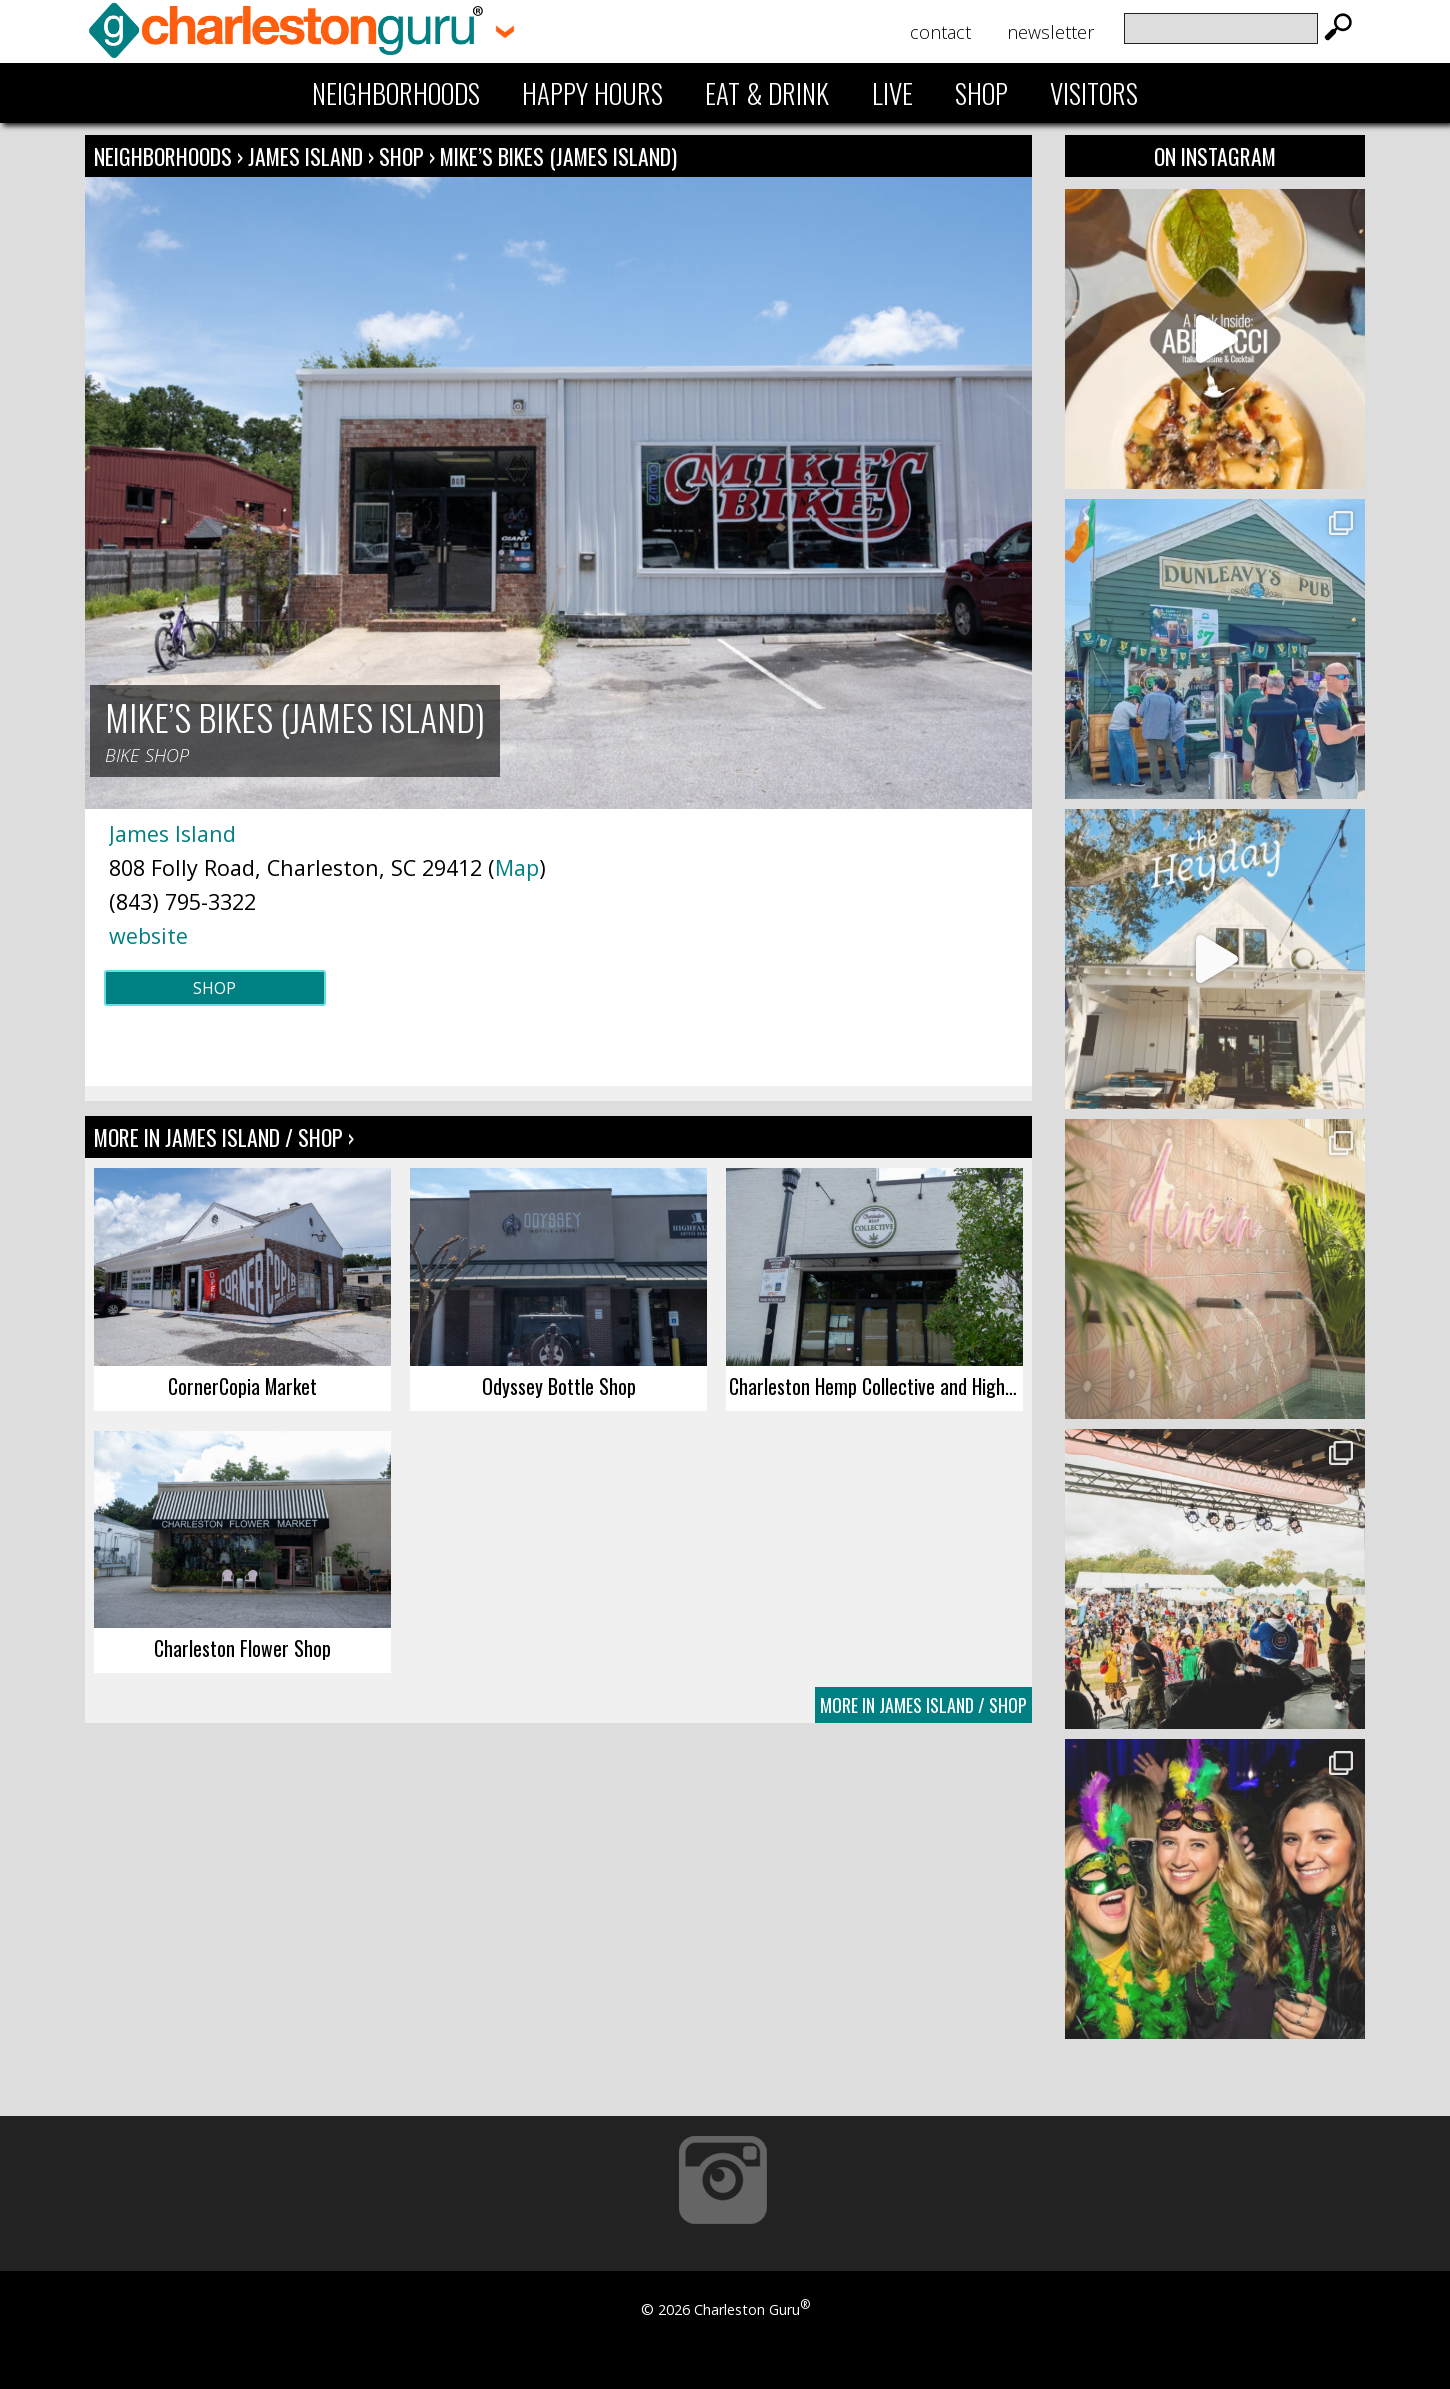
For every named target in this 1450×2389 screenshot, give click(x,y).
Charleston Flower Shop (242, 1648)
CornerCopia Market (242, 1386)
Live (892, 93)
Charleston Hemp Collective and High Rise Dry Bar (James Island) (876, 1386)
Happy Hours (592, 93)
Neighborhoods (396, 93)
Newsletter (1050, 32)
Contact (940, 32)
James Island (308, 156)
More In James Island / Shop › (224, 1137)
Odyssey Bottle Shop (559, 1386)
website (148, 935)
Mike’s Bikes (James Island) (558, 156)
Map (517, 867)
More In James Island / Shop (923, 1705)
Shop (981, 93)
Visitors (1094, 93)
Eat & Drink (767, 93)
